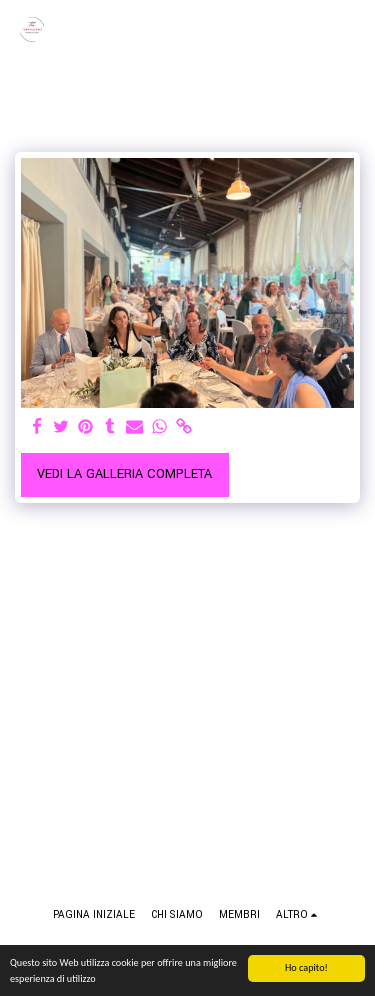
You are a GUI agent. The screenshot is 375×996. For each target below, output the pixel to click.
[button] (348, 30)
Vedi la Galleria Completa (124, 474)
